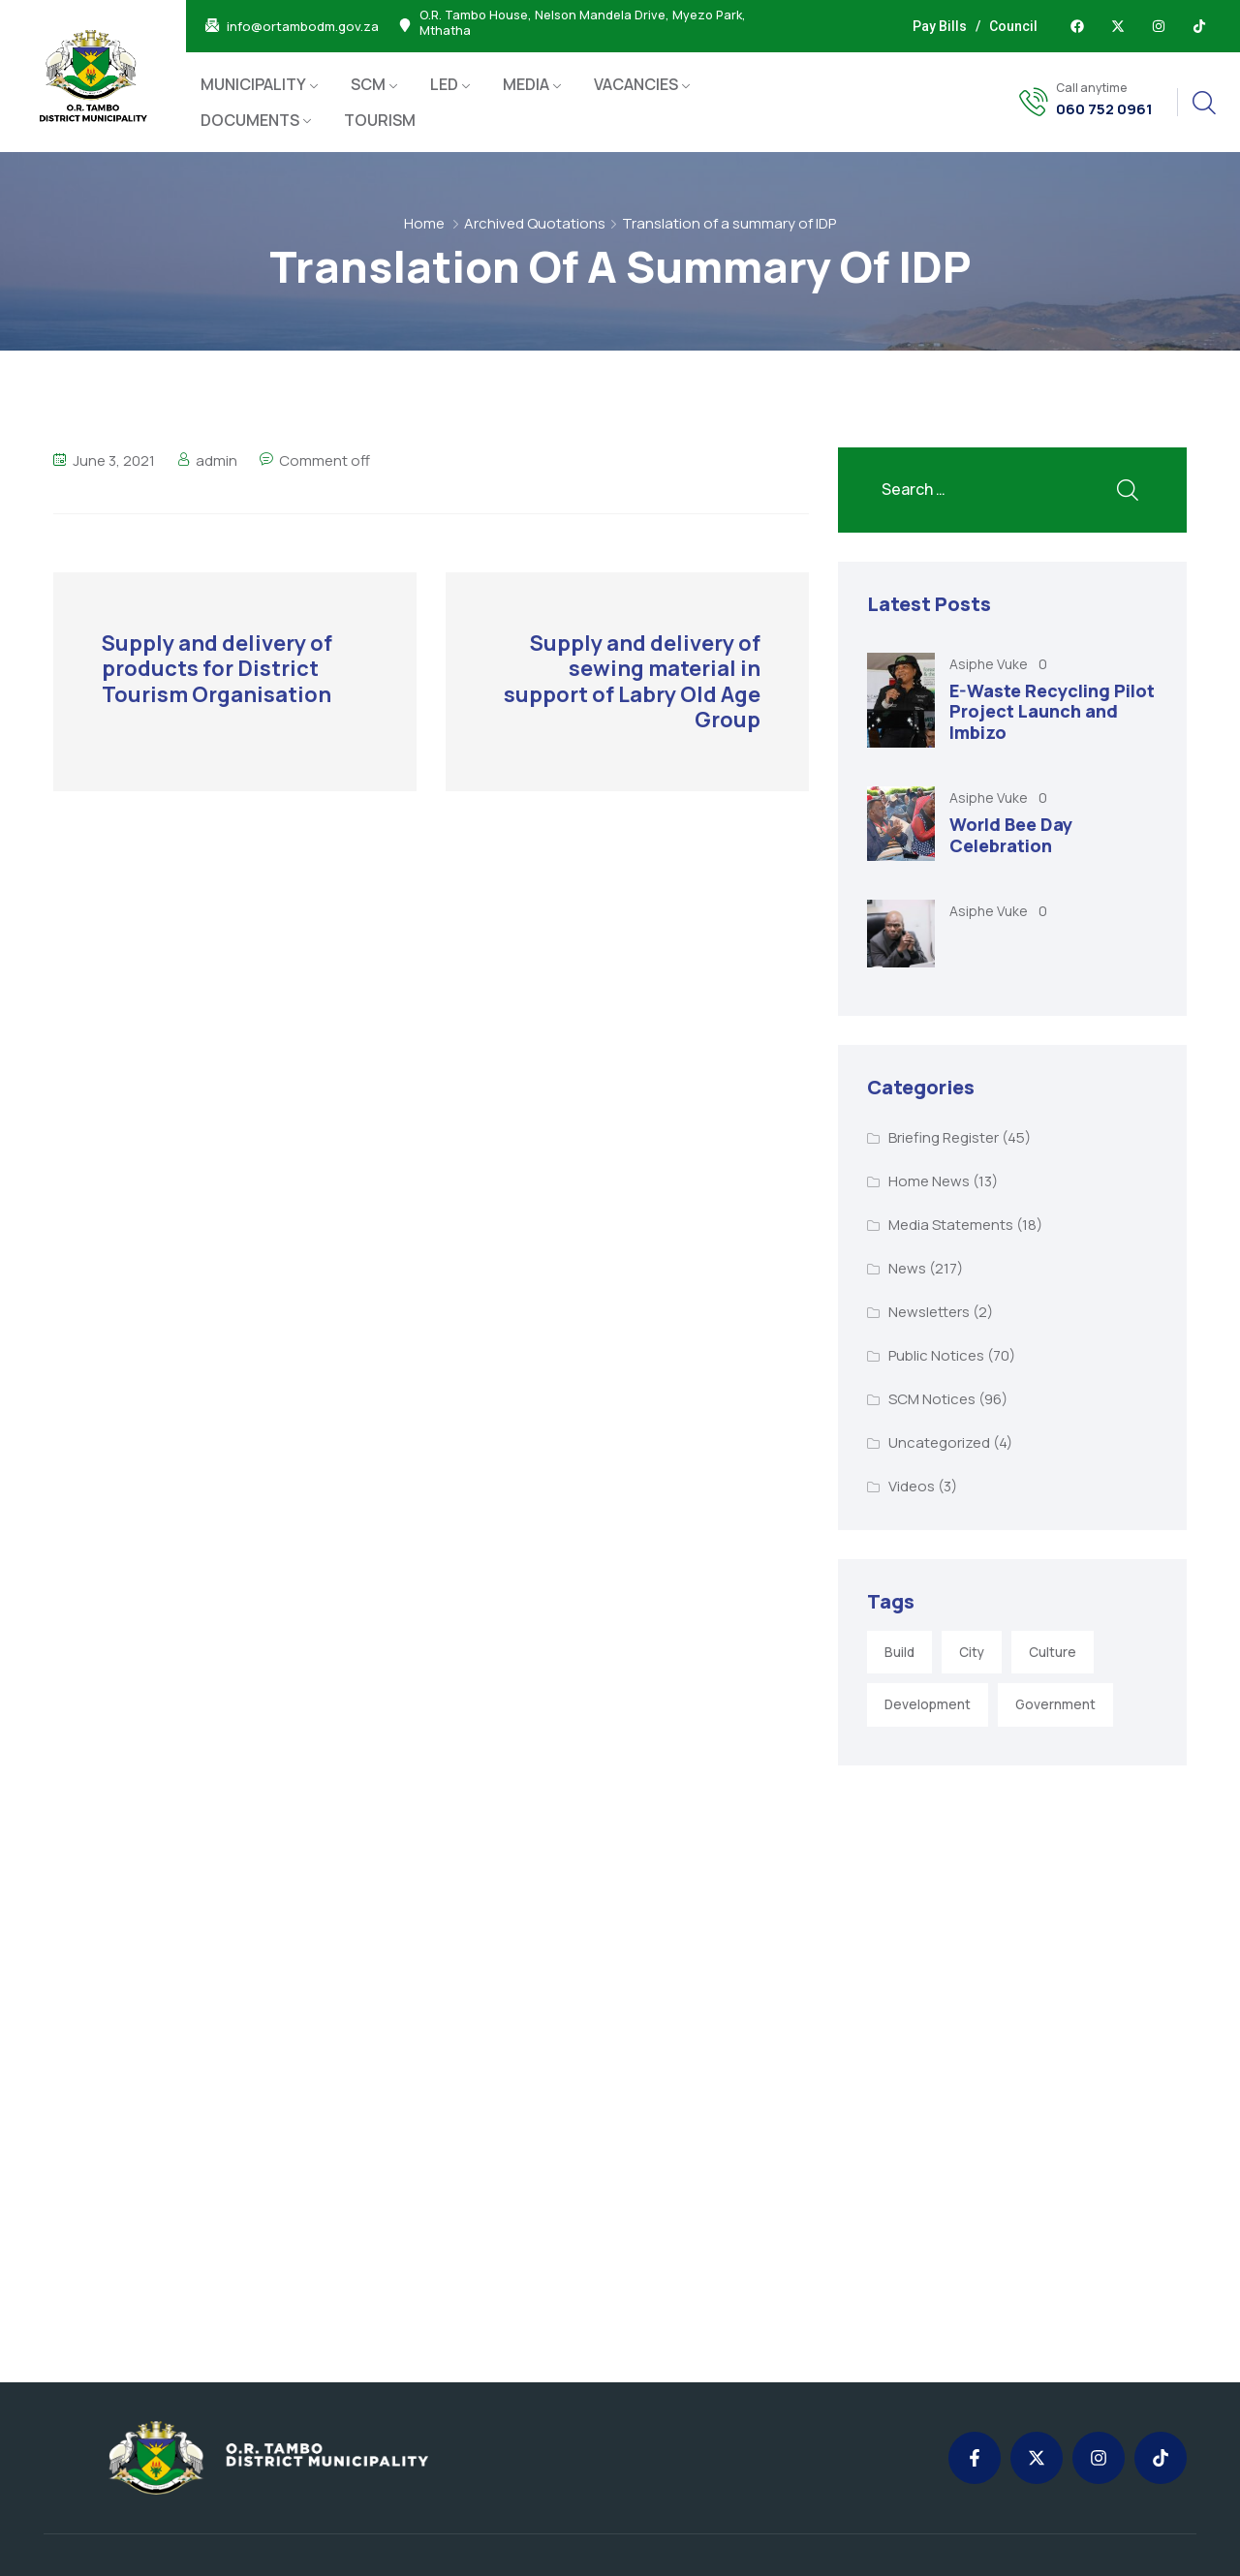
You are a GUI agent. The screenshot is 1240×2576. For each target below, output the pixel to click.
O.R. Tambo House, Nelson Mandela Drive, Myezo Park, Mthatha (582, 23)
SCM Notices (932, 1399)
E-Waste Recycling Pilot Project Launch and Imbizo (1052, 711)
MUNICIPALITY (253, 84)
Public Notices (936, 1355)
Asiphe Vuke (990, 664)
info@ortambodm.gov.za (303, 26)
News (907, 1268)
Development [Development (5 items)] (927, 1704)
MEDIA (526, 84)
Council (1013, 26)
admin (216, 460)
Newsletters (929, 1312)
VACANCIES (636, 84)
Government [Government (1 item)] (1055, 1704)
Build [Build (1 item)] (899, 1652)
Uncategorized (939, 1442)
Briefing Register (943, 1137)
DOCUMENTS (250, 120)
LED (444, 84)
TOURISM (380, 120)
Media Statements (950, 1224)
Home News (929, 1181)
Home (424, 223)
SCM (368, 84)
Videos (911, 1486)
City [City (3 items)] (971, 1652)
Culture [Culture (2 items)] (1052, 1652)
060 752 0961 (1104, 109)
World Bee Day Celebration (1010, 835)
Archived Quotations (534, 223)
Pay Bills (940, 26)
